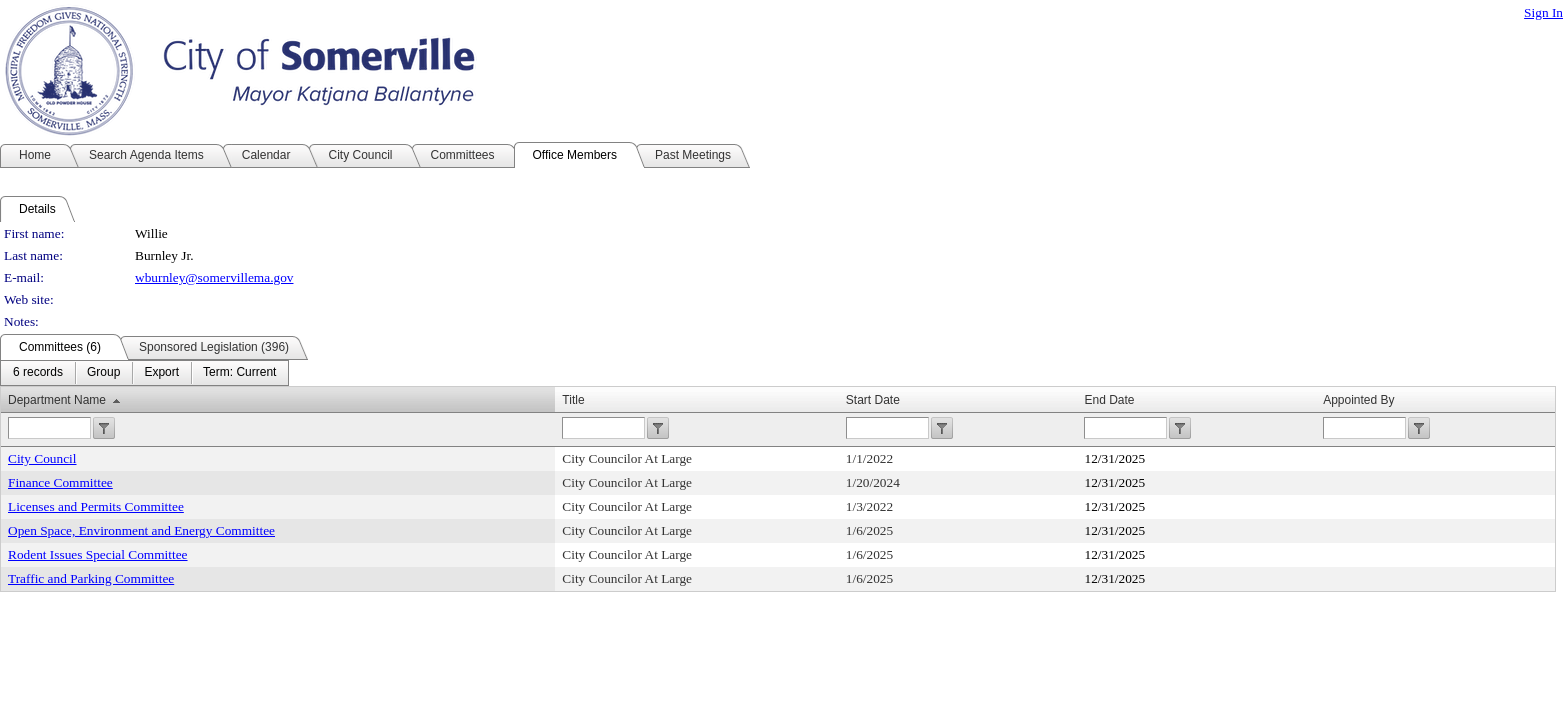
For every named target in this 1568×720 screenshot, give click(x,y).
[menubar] (144, 373)
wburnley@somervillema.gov (214, 277)
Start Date (873, 400)
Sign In (1543, 12)
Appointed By (1358, 400)
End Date (1109, 400)
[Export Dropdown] (161, 373)
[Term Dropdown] (239, 373)
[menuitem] (38, 373)
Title (573, 400)
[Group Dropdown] (103, 373)
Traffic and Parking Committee (91, 578)
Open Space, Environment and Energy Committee (141, 530)
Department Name (57, 400)
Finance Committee (60, 482)
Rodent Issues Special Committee (98, 554)
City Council (42, 458)
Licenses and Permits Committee (96, 506)
